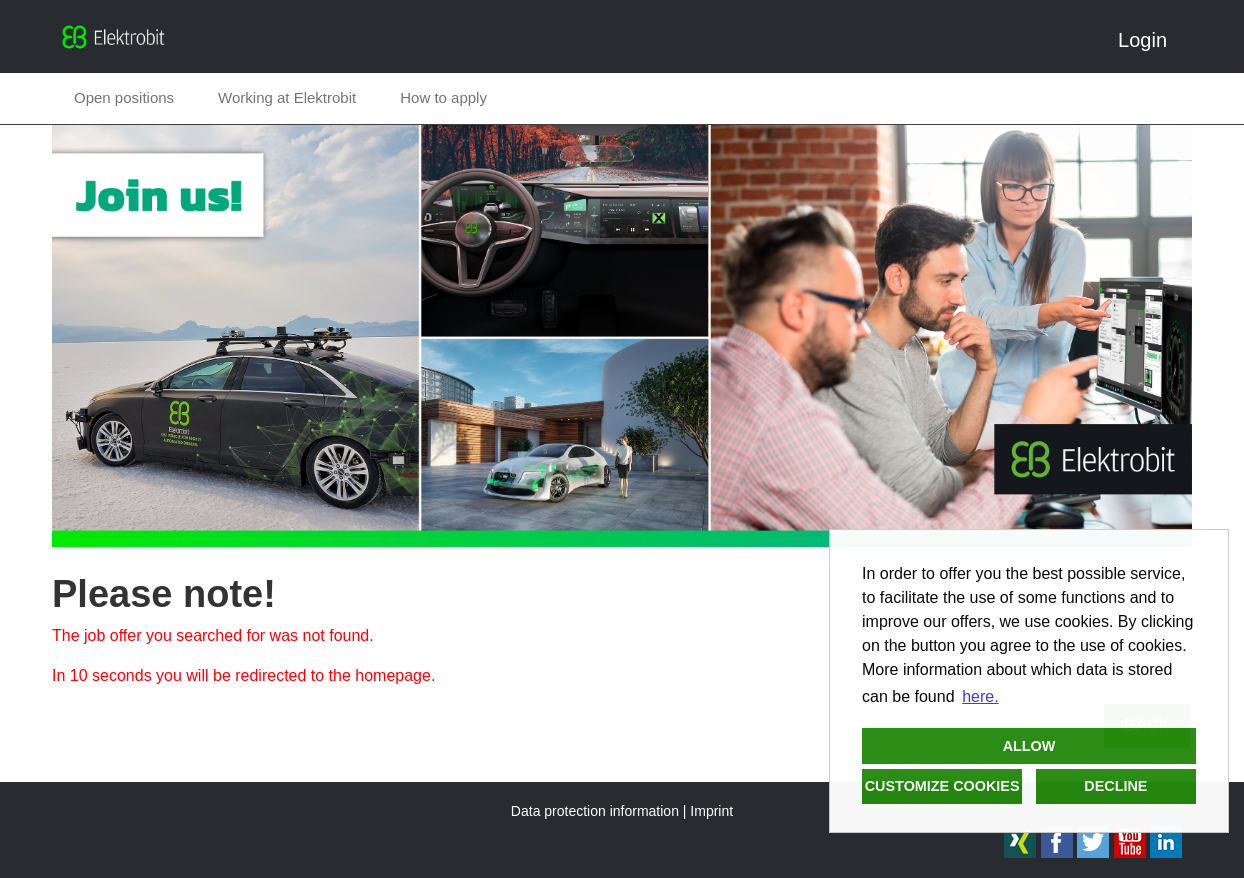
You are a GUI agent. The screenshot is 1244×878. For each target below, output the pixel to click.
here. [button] (980, 696)
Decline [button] (1115, 786)
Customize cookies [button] (942, 786)
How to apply (443, 97)
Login (1150, 40)
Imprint (711, 811)
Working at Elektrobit (287, 97)
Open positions (124, 97)
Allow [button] (1029, 746)
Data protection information (595, 811)
